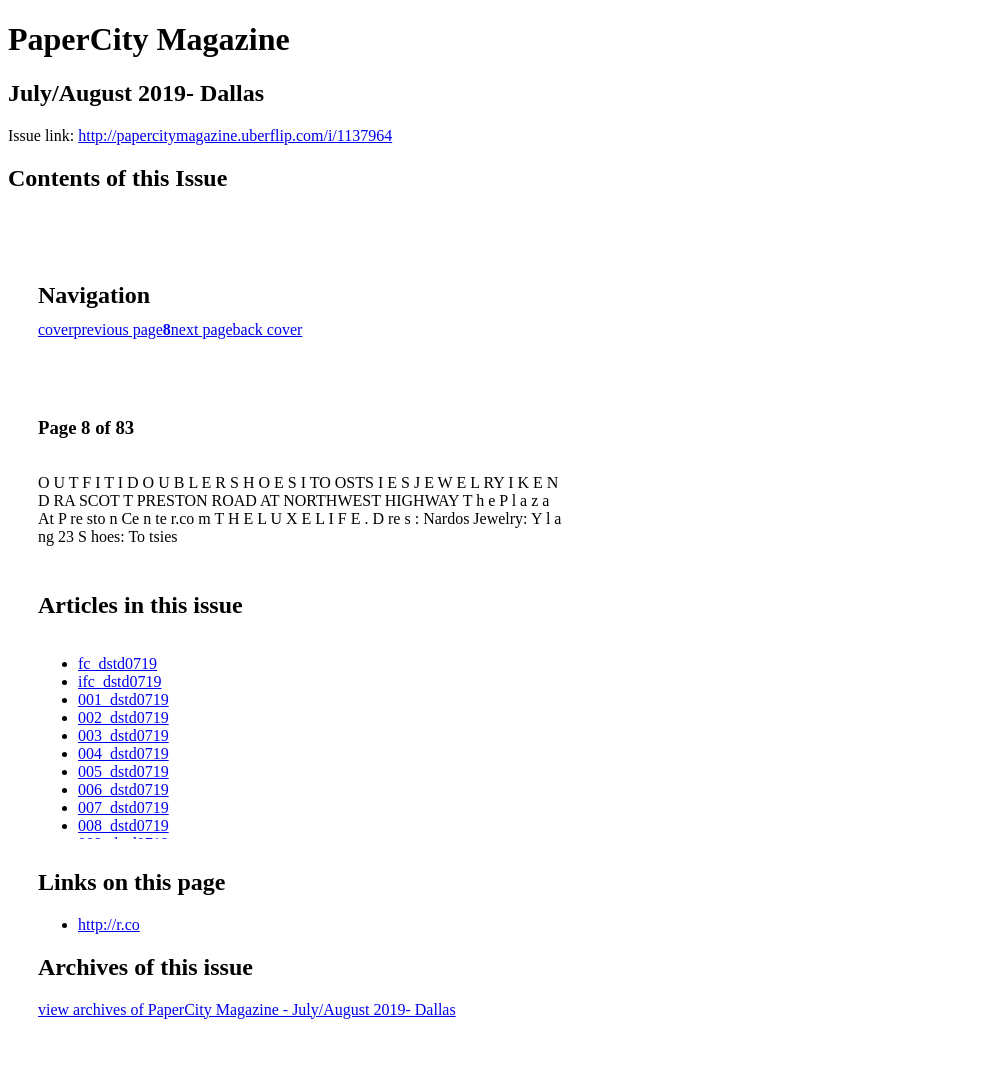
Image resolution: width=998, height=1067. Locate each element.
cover (56, 329)
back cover (268, 329)
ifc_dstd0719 (120, 681)
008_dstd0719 (123, 825)
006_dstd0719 (123, 789)
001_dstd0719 (123, 699)
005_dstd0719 (123, 771)
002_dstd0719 (123, 717)
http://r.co (109, 924)
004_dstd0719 (123, 753)
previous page (118, 329)
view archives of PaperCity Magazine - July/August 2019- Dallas (247, 1009)
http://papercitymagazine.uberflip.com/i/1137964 (235, 135)
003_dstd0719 (123, 735)
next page (202, 329)
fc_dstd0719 (117, 663)
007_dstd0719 (123, 807)
